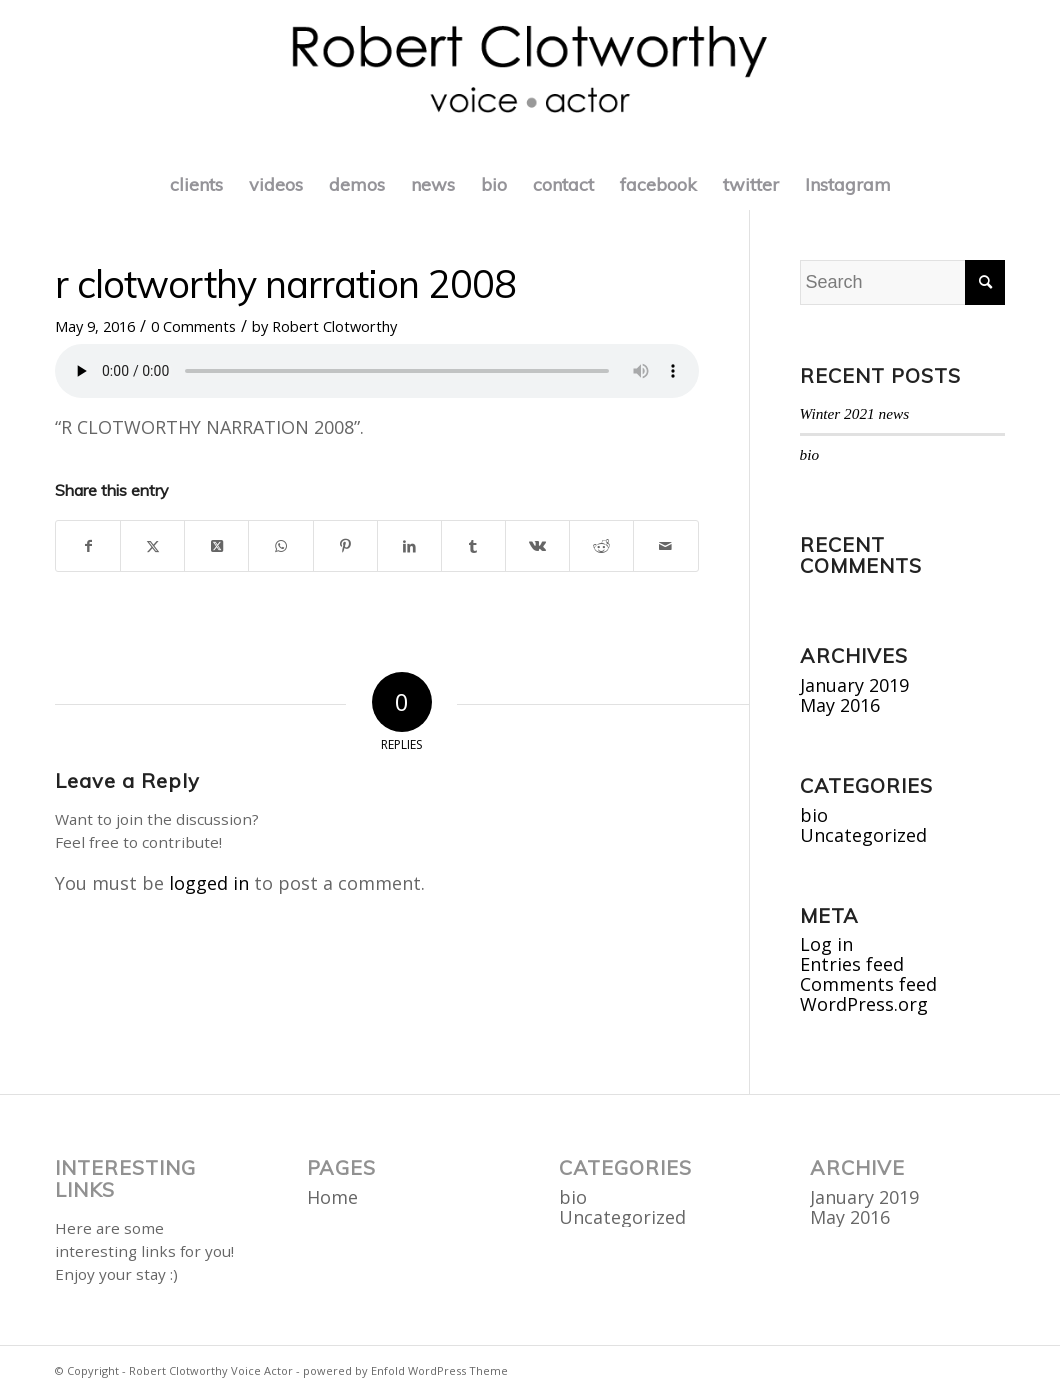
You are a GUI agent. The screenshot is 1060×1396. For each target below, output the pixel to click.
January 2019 (854, 685)
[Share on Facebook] (88, 546)
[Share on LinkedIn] (409, 546)
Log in (826, 944)
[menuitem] (196, 185)
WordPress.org (864, 1004)
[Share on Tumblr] (473, 546)
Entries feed (852, 964)
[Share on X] (152, 546)
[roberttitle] (530, 80)
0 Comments (193, 326)
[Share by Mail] (665, 546)
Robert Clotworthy (334, 326)
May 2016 (840, 705)
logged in (209, 883)
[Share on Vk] (537, 546)
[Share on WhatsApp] (280, 546)
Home (332, 1197)
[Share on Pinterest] (345, 546)
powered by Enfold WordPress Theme (405, 1370)
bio (810, 454)
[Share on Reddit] (601, 546)
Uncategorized (863, 835)
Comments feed (868, 984)
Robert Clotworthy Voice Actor (211, 1370)
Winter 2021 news (855, 413)
